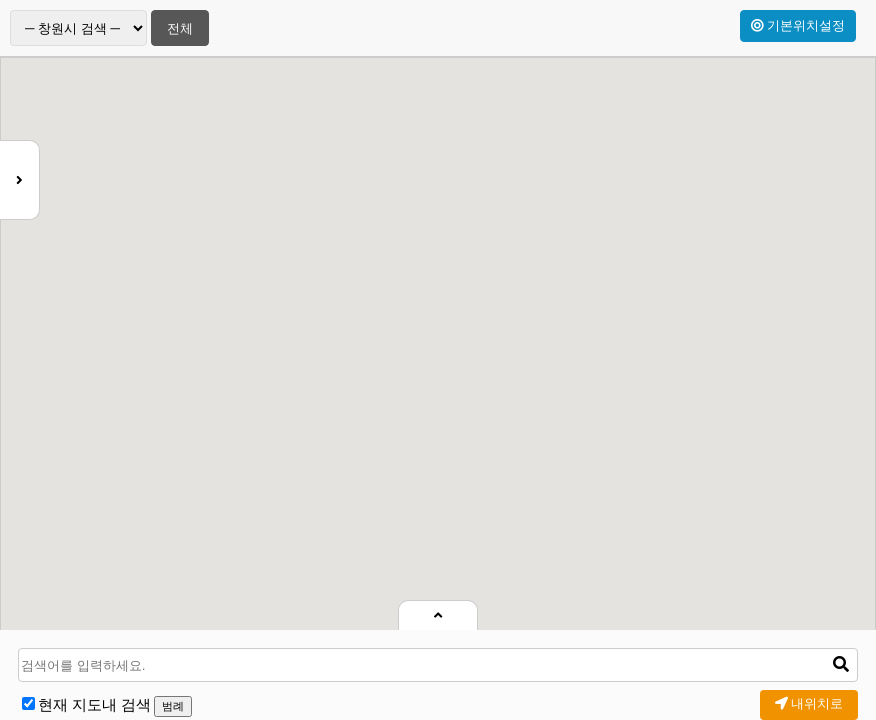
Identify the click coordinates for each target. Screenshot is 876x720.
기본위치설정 (798, 25)
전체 (180, 28)
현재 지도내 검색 (94, 705)
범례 (173, 706)
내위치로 (809, 703)
